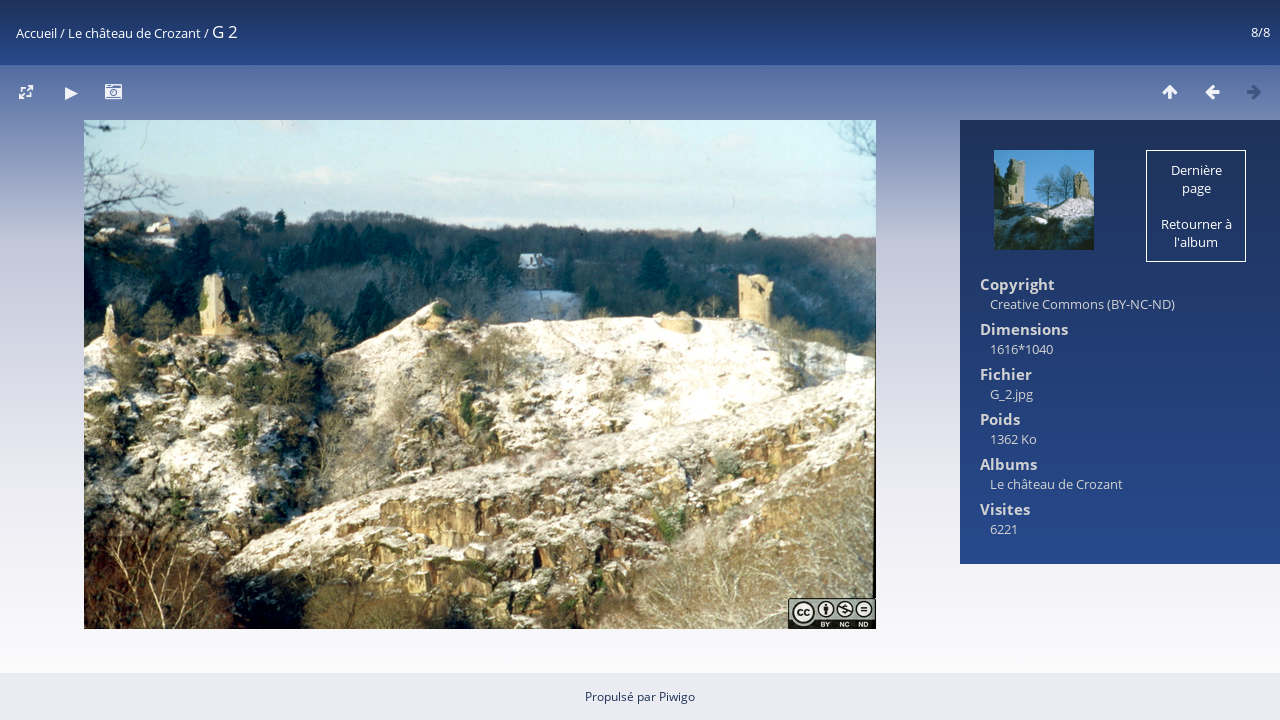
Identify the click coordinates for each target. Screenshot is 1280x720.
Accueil (36, 33)
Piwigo (677, 696)
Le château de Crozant (134, 33)
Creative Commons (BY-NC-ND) (1082, 304)
